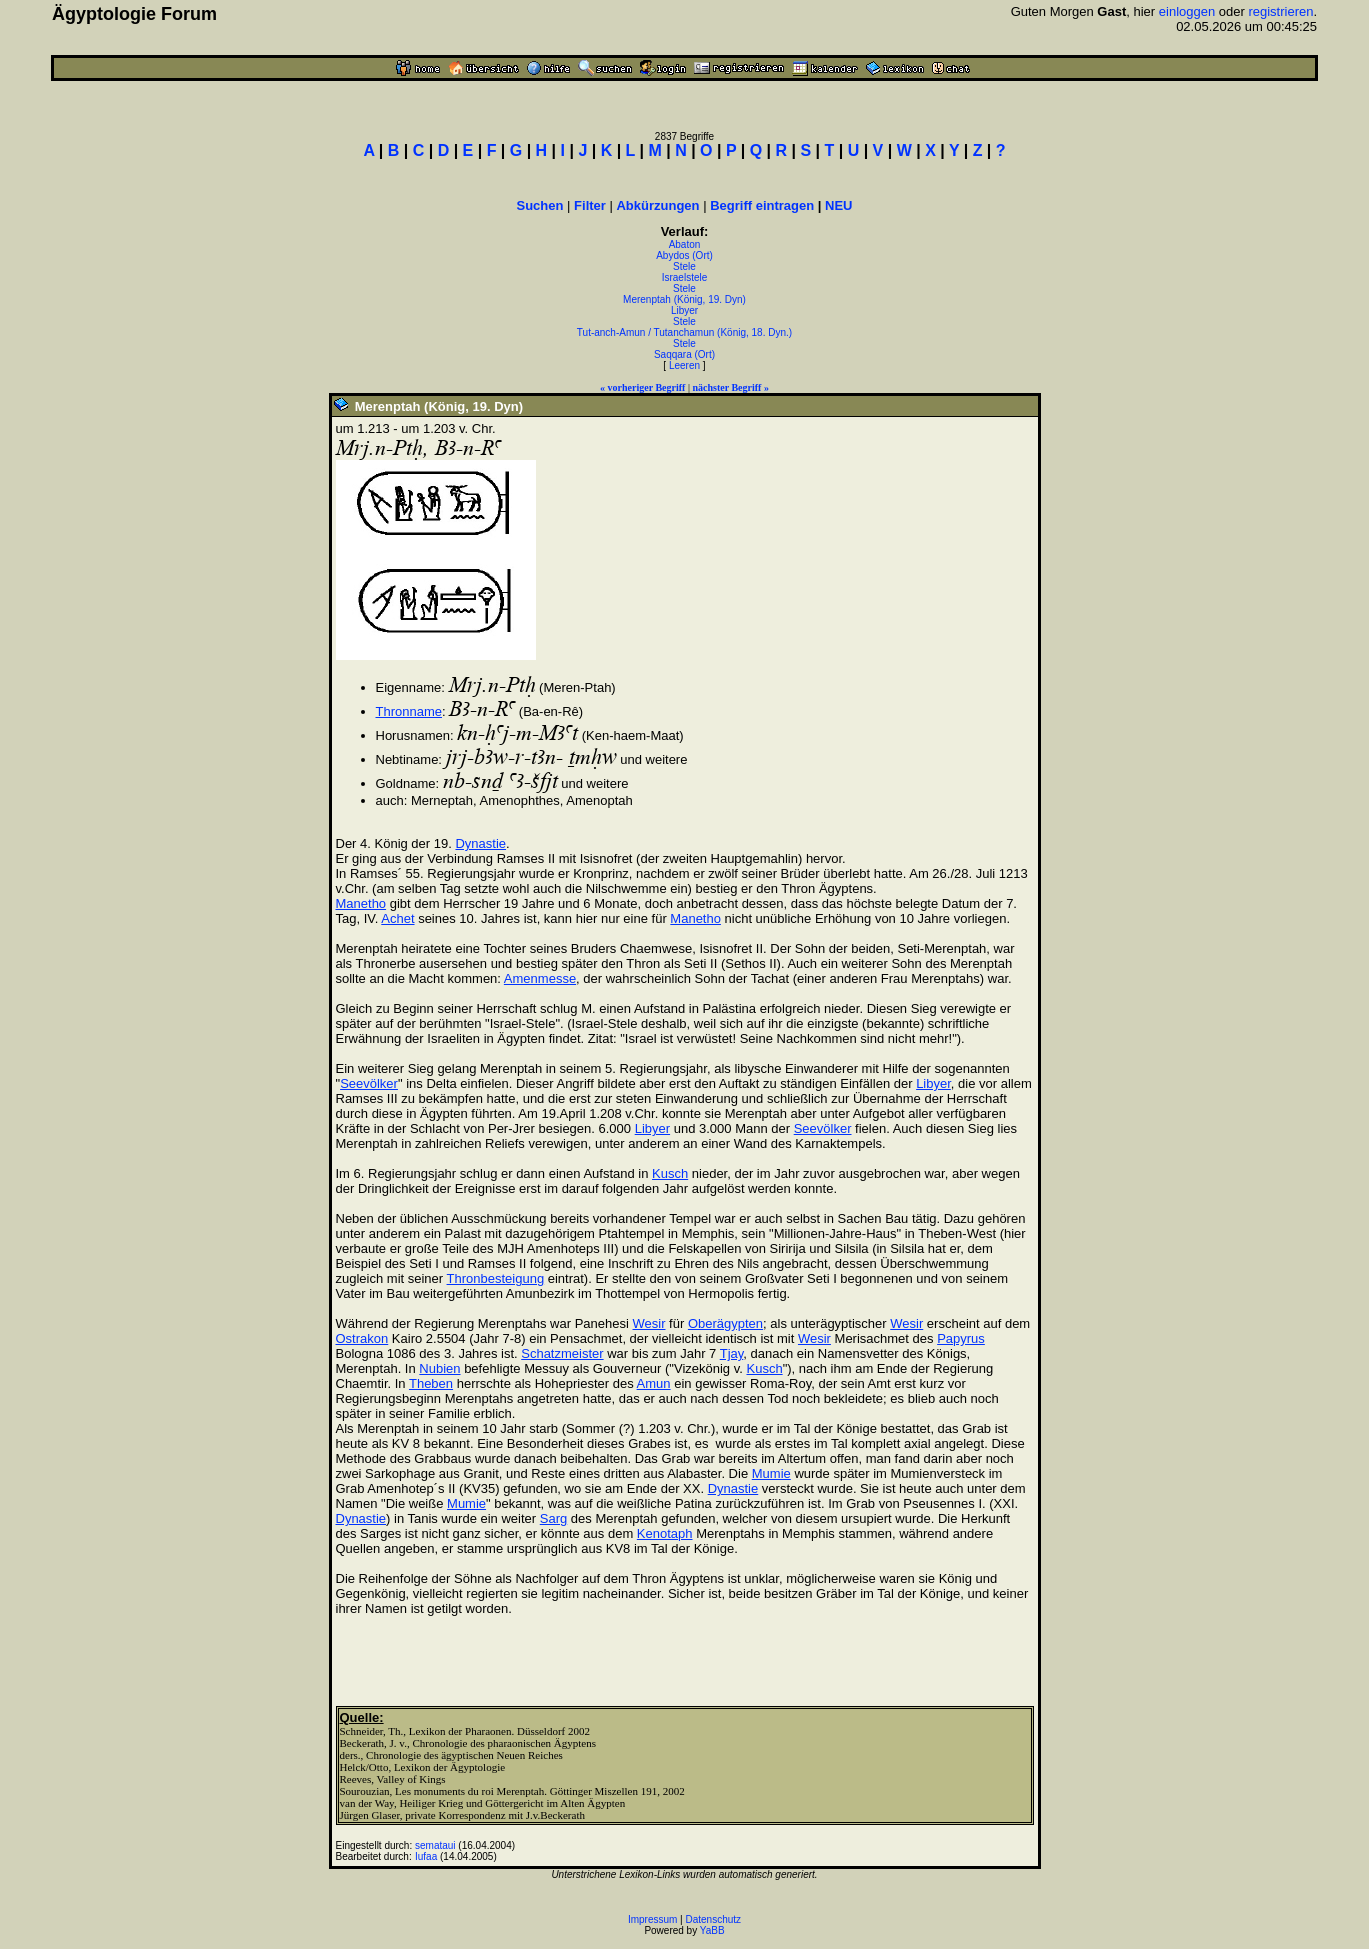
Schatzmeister (562, 1353)
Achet (397, 918)
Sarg (553, 1518)
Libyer (684, 310)
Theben (431, 1383)
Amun (654, 1383)
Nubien (439, 1368)
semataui (435, 1845)
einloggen (1187, 11)
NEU (838, 205)
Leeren (684, 365)
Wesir (649, 1323)
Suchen (540, 205)
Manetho (361, 903)
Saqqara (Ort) (684, 354)
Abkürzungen (657, 205)
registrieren (1280, 11)
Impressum (652, 1919)
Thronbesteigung (496, 1278)
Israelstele (685, 277)
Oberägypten (725, 1323)
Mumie (771, 1473)
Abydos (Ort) (684, 255)
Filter (590, 205)
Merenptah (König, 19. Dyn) (684, 299)
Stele (684, 266)
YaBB (712, 1930)
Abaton (685, 244)
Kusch (670, 1173)
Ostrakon (362, 1338)
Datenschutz (714, 1919)
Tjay (732, 1353)
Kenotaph (665, 1533)
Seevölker (369, 1083)
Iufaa (426, 1856)
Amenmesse (540, 978)
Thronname (409, 711)
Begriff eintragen (762, 205)
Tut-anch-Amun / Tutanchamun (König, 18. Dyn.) (684, 332)
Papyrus (961, 1338)
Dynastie (480, 843)
